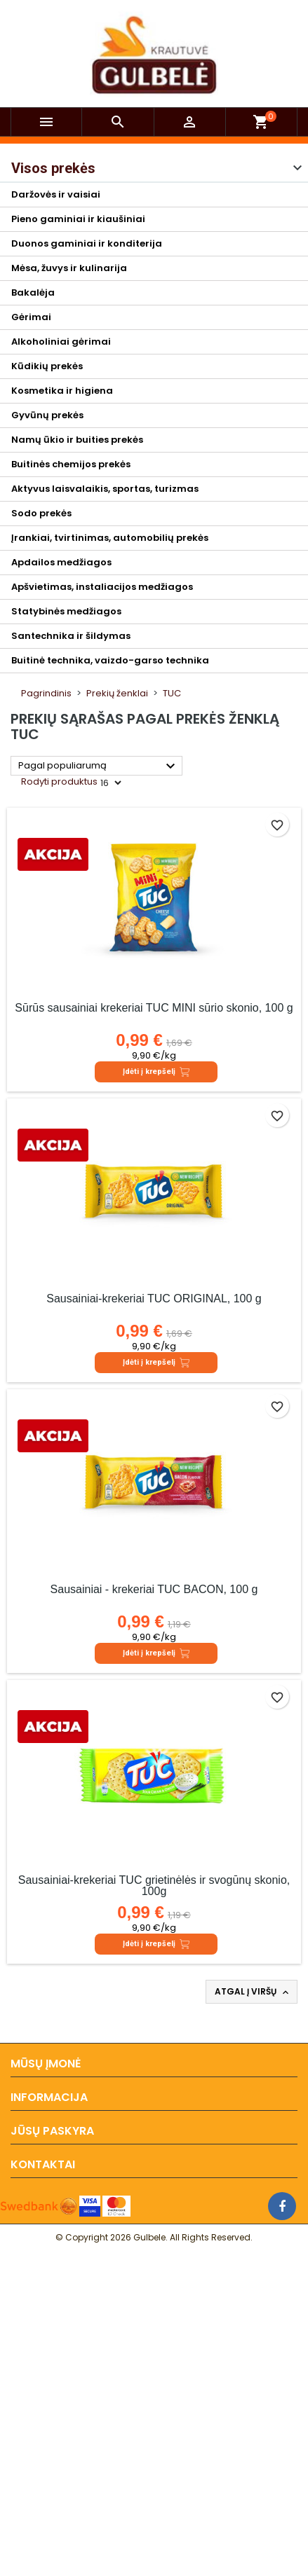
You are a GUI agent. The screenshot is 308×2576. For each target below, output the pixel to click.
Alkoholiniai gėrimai (61, 341)
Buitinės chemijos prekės (70, 464)
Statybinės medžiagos (66, 611)
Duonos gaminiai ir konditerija (86, 243)
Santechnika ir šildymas (70, 635)
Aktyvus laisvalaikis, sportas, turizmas (105, 488)
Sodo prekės (41, 513)
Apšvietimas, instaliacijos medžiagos (102, 586)
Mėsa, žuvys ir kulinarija (69, 268)
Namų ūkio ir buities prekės (77, 439)
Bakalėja (33, 292)
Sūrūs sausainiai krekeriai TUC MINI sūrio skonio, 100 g (154, 1008)
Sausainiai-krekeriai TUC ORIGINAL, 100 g (154, 1298)
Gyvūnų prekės (47, 415)
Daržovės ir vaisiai (55, 194)
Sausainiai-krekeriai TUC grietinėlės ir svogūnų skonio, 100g (154, 1885)
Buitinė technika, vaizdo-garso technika (110, 660)
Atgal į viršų (253, 1991)
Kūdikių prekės (47, 366)
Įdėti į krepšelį (156, 1072)
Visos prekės (53, 168)
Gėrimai (31, 317)
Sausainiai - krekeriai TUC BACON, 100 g (154, 1589)
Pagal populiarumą (98, 766)
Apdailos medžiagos (61, 562)
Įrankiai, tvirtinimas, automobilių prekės (109, 537)
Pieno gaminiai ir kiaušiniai (78, 219)
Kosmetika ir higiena (62, 390)
